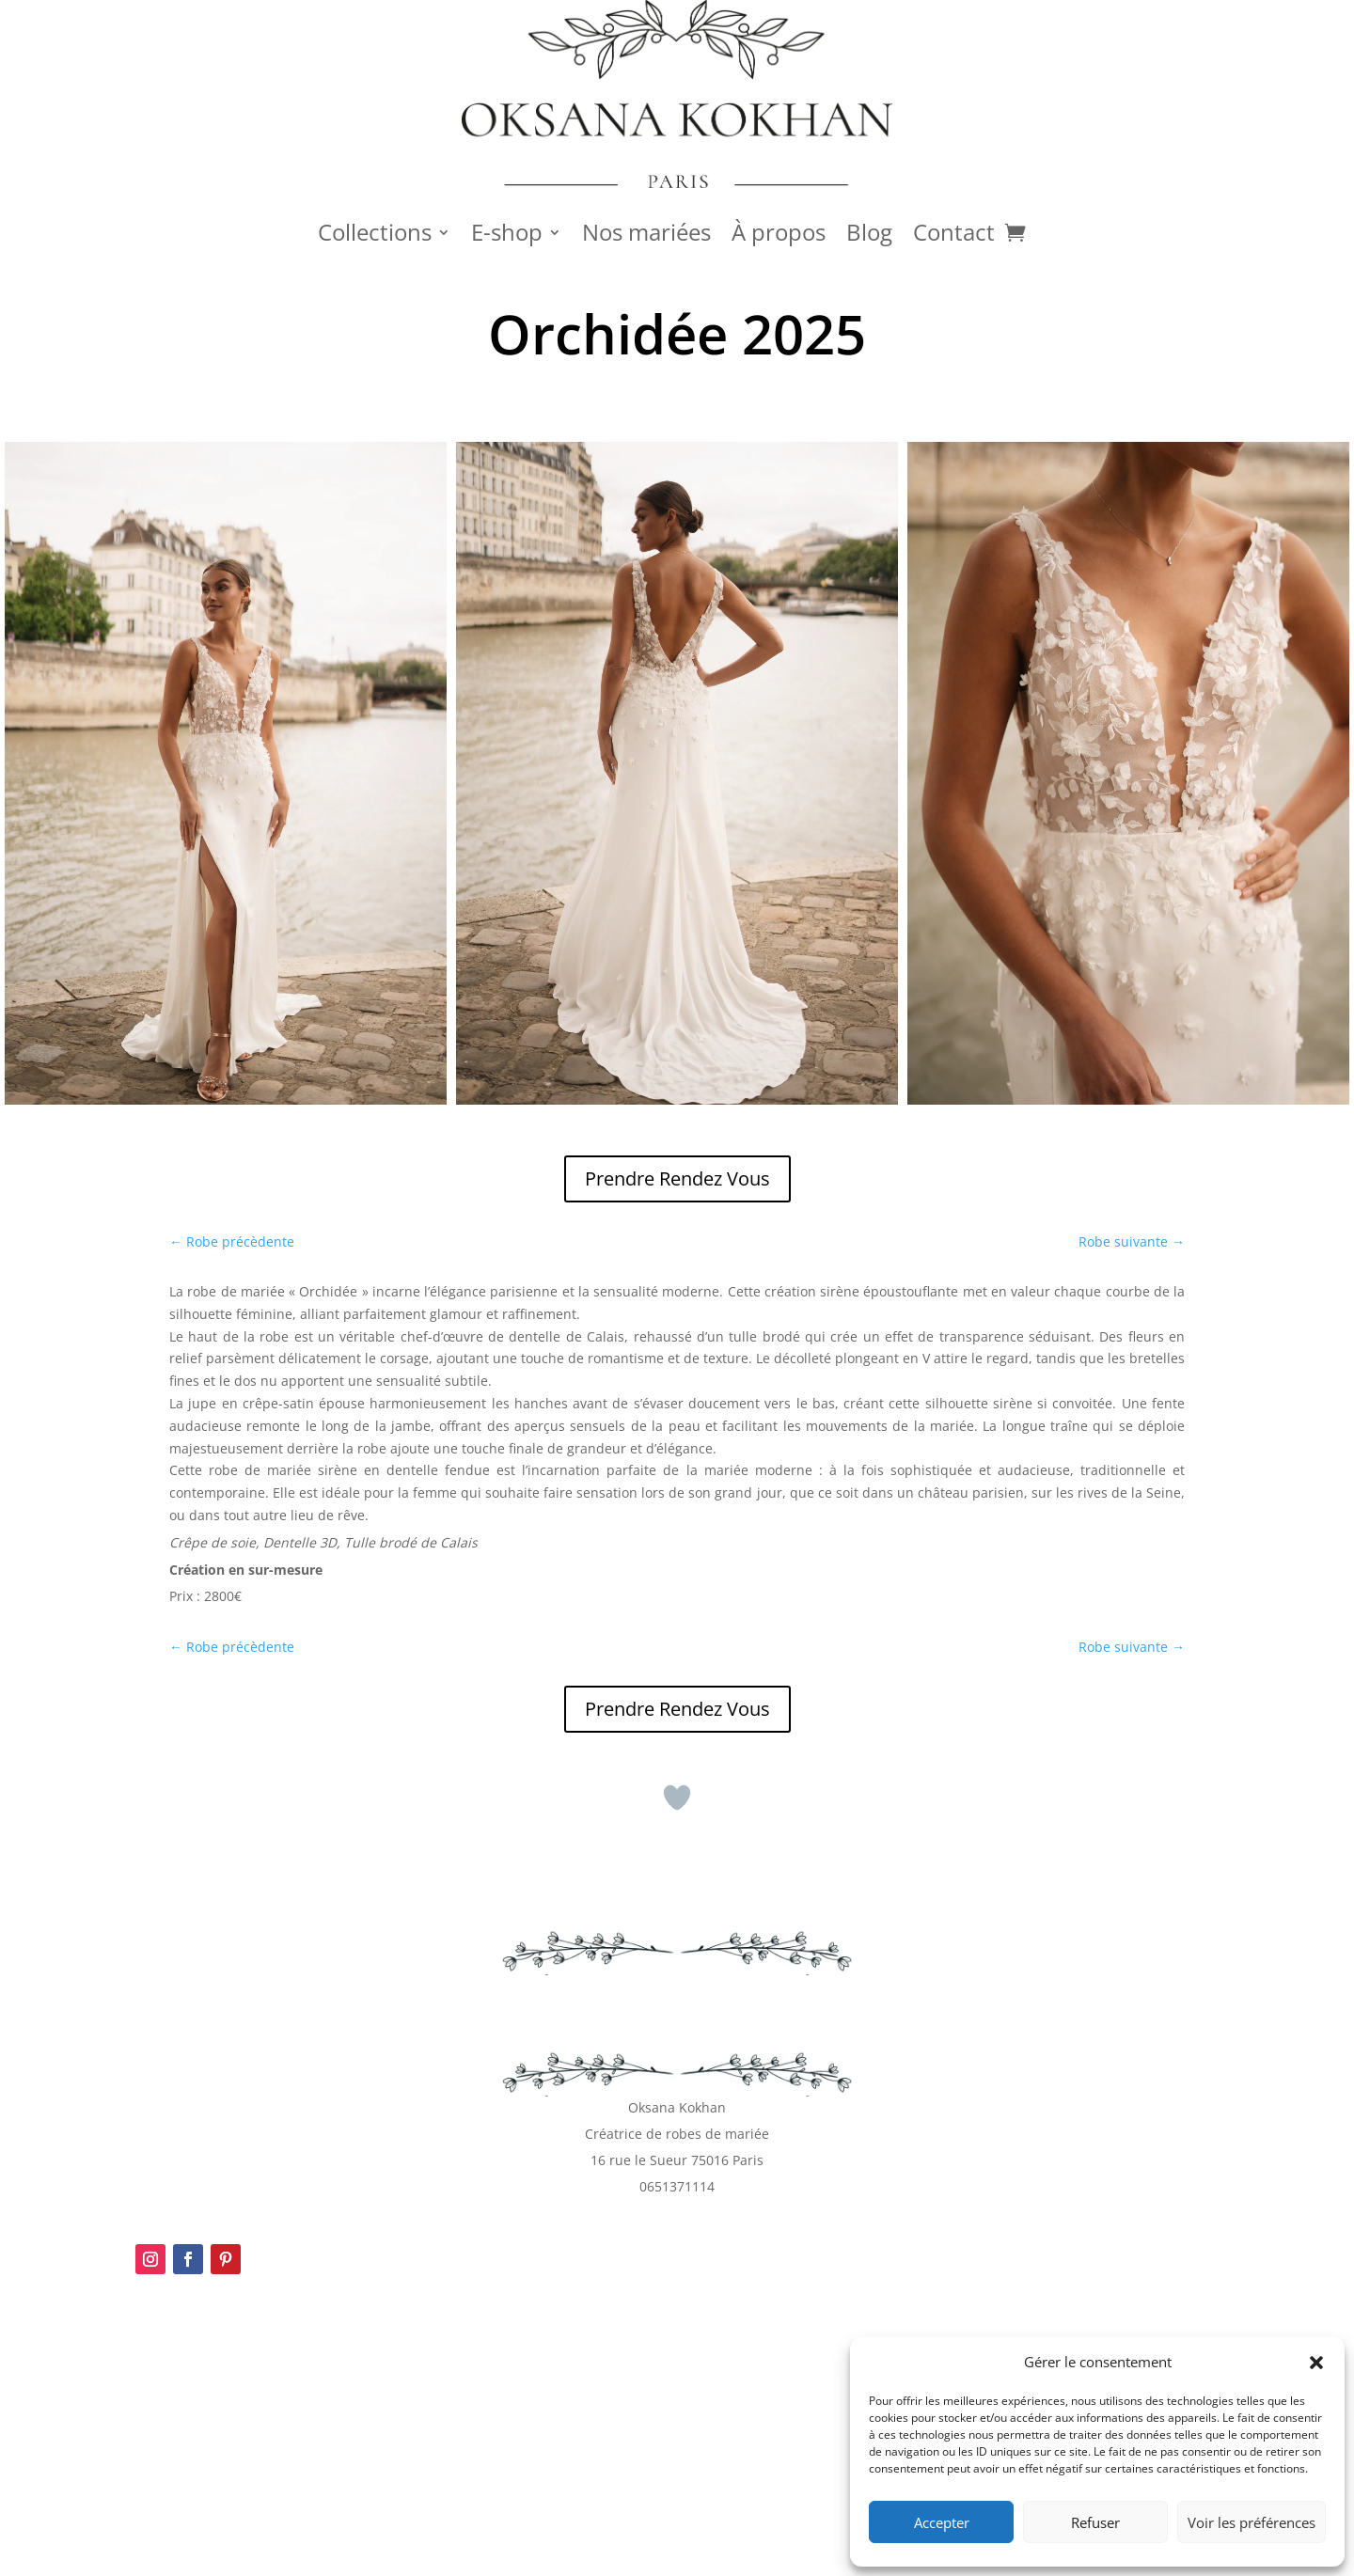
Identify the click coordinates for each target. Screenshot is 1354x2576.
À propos (779, 236)
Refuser (1095, 2522)
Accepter (941, 2522)
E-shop (507, 236)
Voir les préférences (1251, 2522)
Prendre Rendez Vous (677, 1178)
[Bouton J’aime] (677, 1797)
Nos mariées (646, 236)
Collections (375, 236)
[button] (1316, 2362)
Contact (954, 236)
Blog (869, 236)
